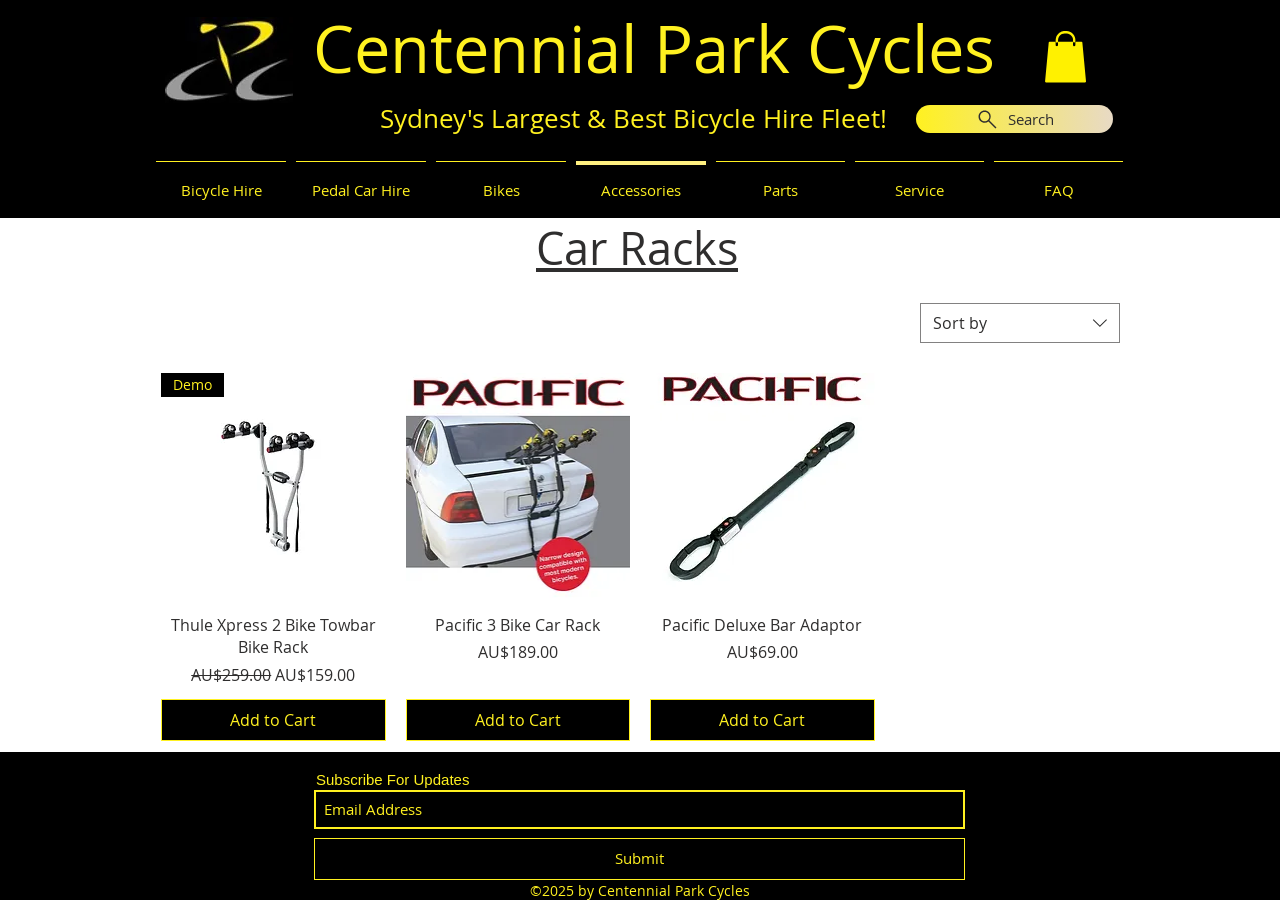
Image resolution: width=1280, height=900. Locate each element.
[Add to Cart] (273, 720)
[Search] (1014, 119)
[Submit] (639, 859)
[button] (1065, 56)
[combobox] (1020, 323)
